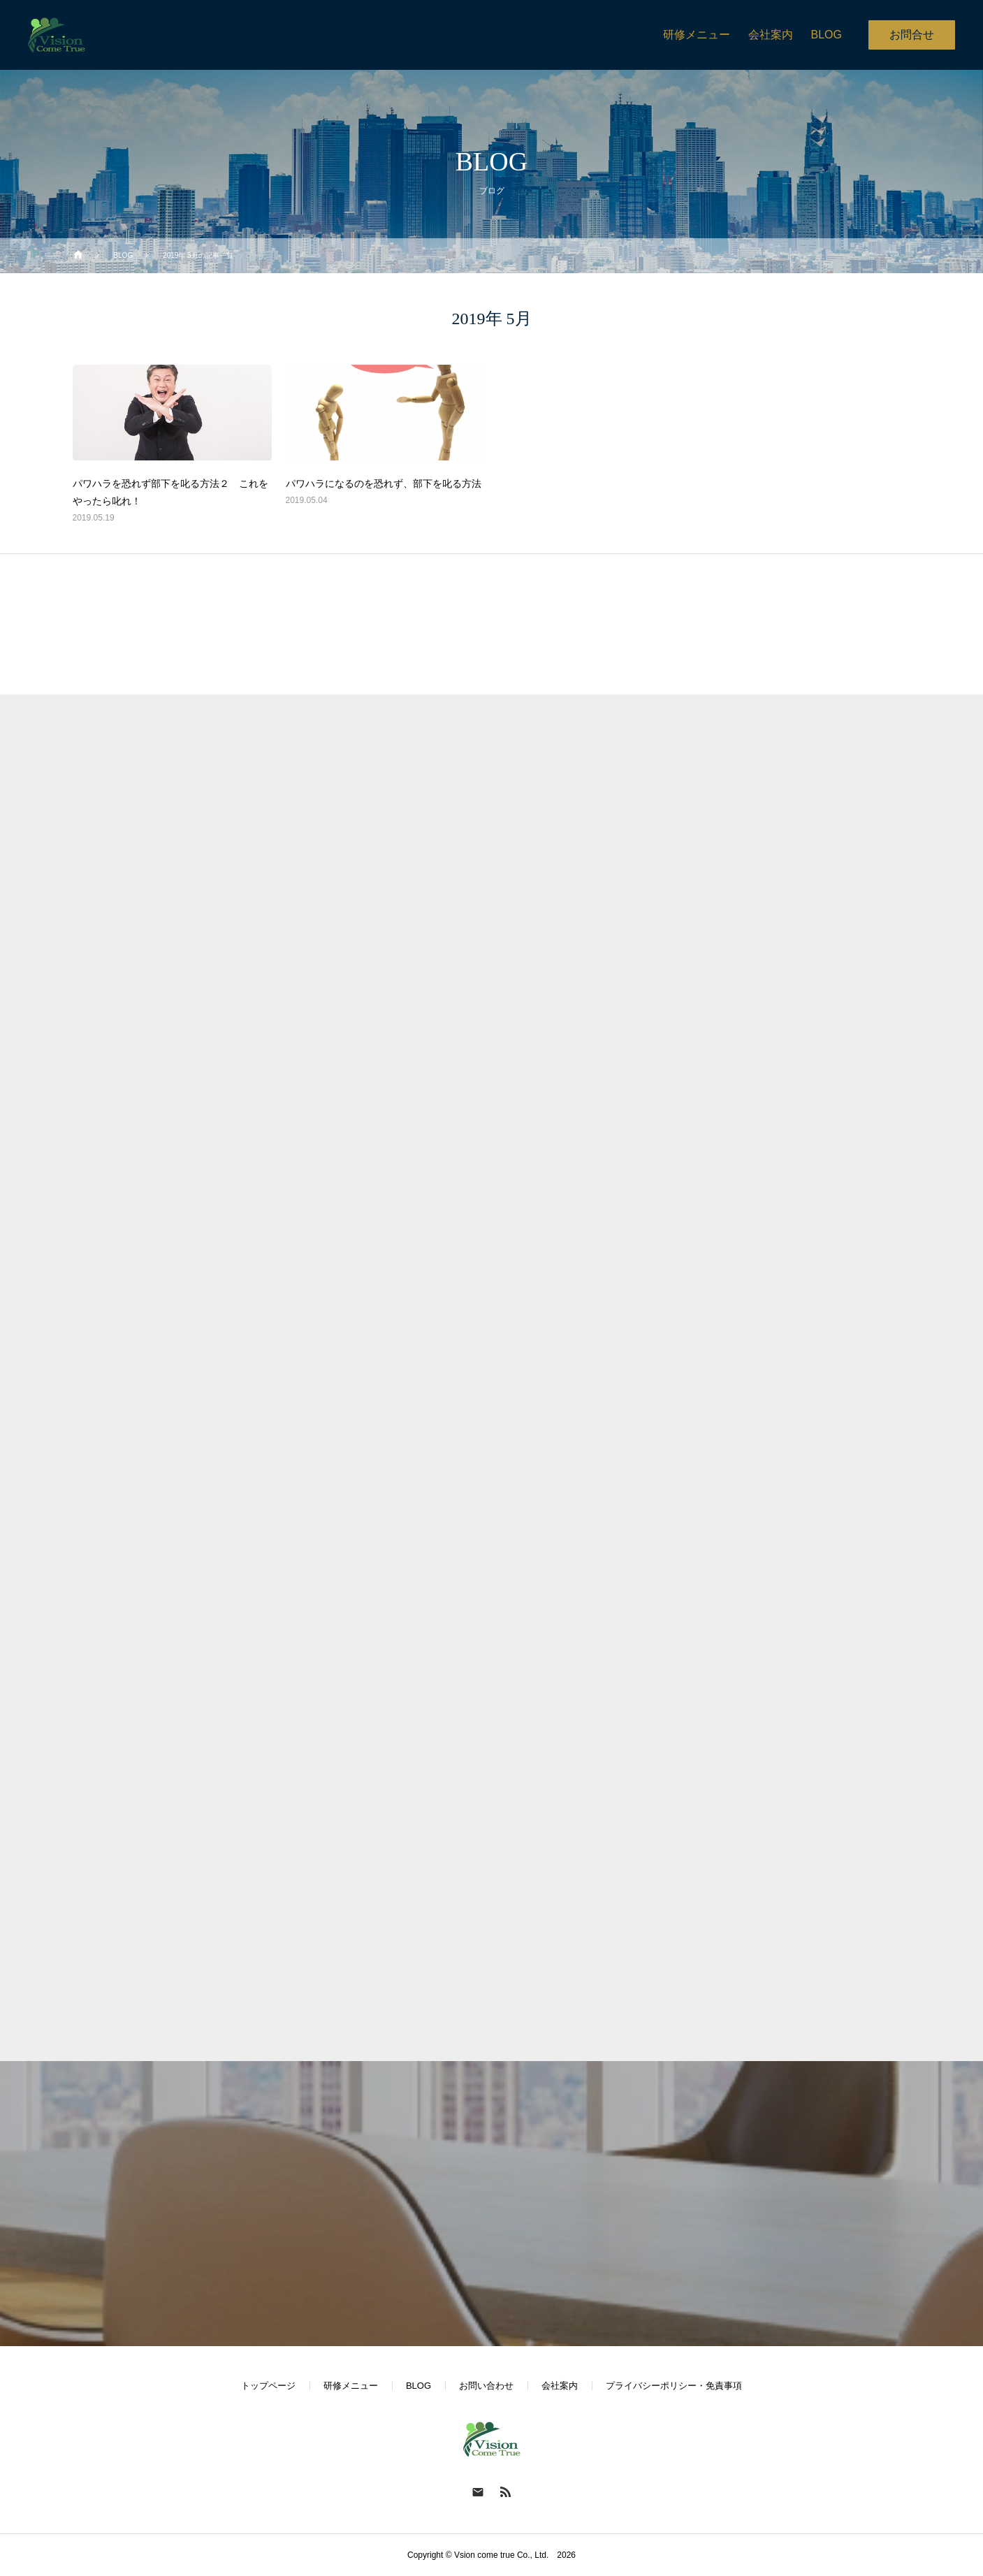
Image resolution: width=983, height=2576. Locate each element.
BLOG (418, 2385)
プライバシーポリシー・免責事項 (674, 2385)
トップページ (268, 2385)
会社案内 (559, 2385)
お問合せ (911, 35)
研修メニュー (350, 2385)
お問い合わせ (486, 2385)
